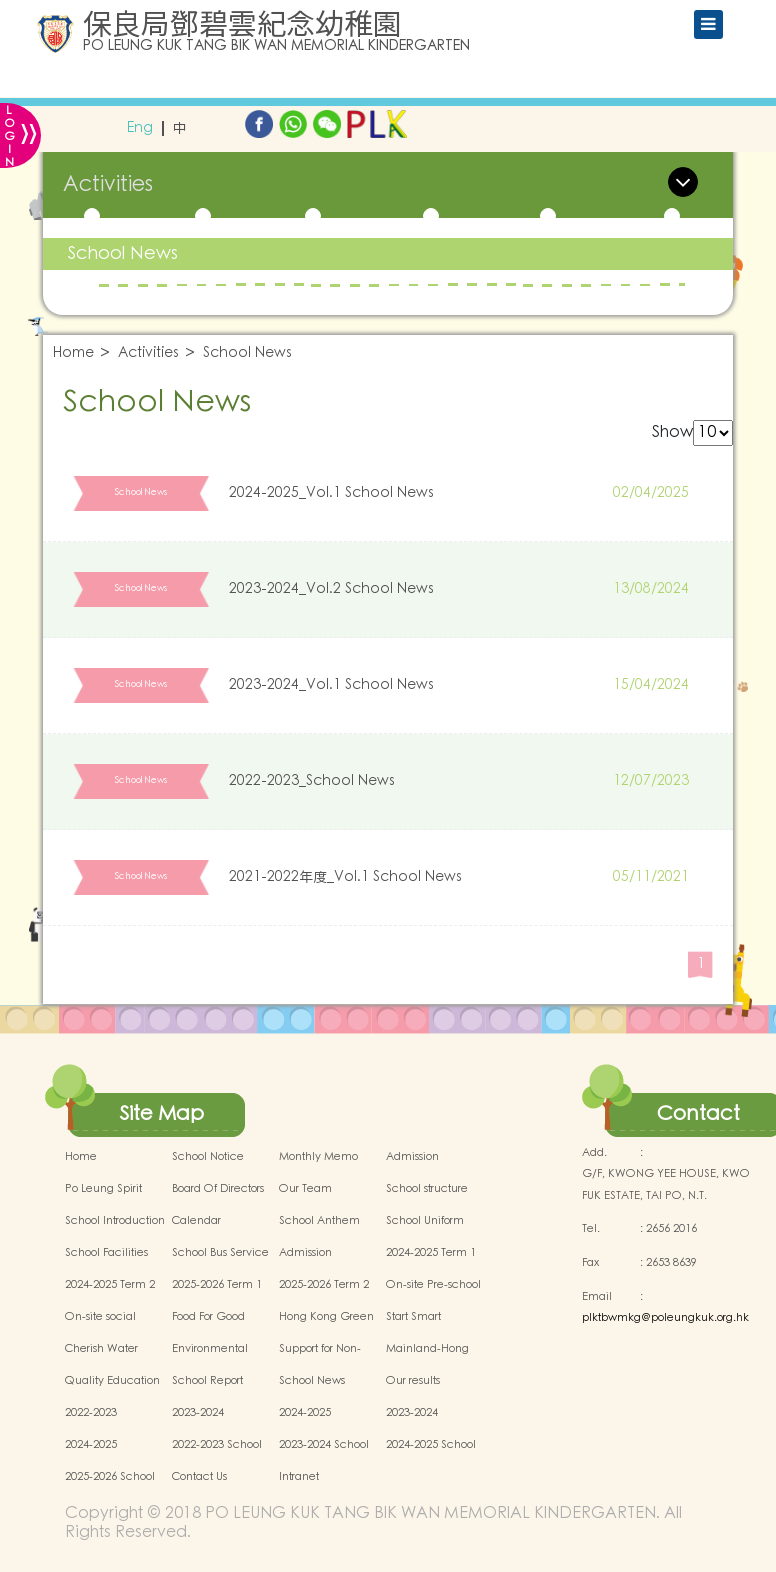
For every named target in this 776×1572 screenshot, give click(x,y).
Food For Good (208, 1317)
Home (73, 353)
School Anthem (319, 1221)
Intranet (299, 1477)
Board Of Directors (218, 1189)
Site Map (162, 1114)
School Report (207, 1381)
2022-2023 (91, 1413)
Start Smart (413, 1317)
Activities (148, 353)
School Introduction (115, 1221)
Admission (412, 1157)
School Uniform (425, 1221)
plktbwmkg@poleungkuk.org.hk (665, 1318)
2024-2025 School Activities (431, 1456)
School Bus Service (220, 1253)
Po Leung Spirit (103, 1189)
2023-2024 (198, 1413)
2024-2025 (305, 1413)
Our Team (305, 1189)
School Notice (208, 1157)
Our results (413, 1381)
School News (123, 253)
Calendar (196, 1221)
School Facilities (106, 1253)
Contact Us (199, 1477)
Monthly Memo (318, 1157)
